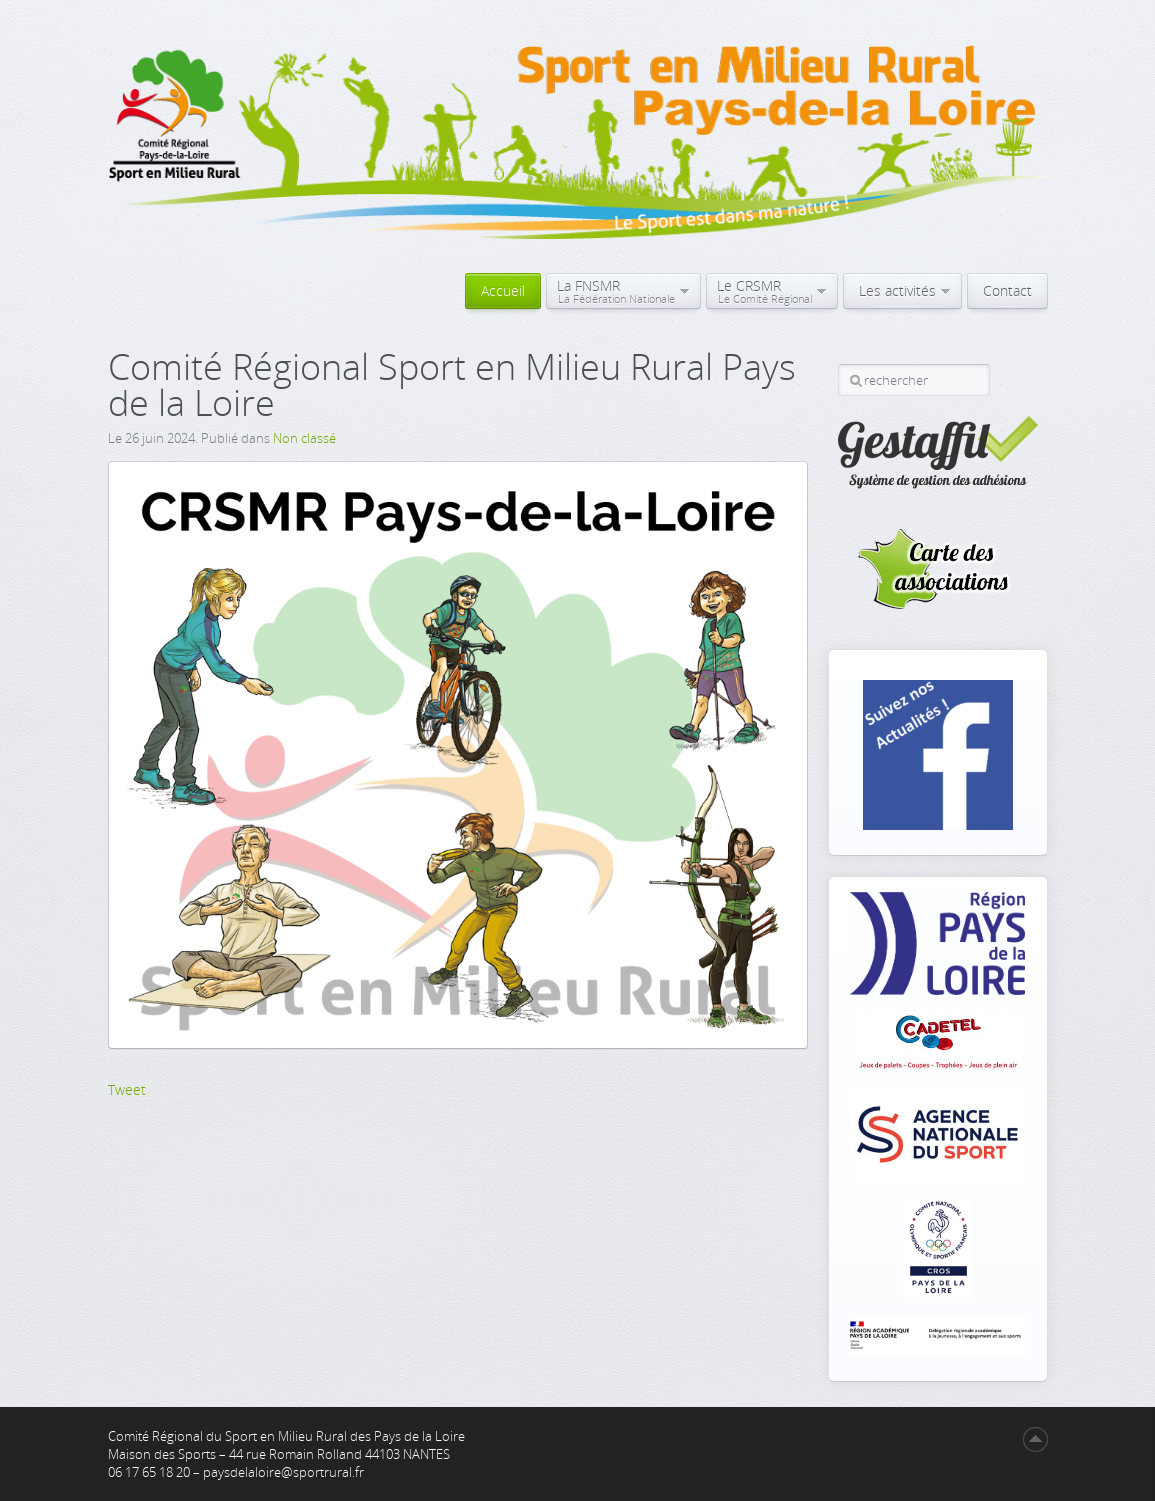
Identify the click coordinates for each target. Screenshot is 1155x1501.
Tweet (127, 1089)
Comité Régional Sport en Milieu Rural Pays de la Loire (452, 384)
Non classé (304, 438)
